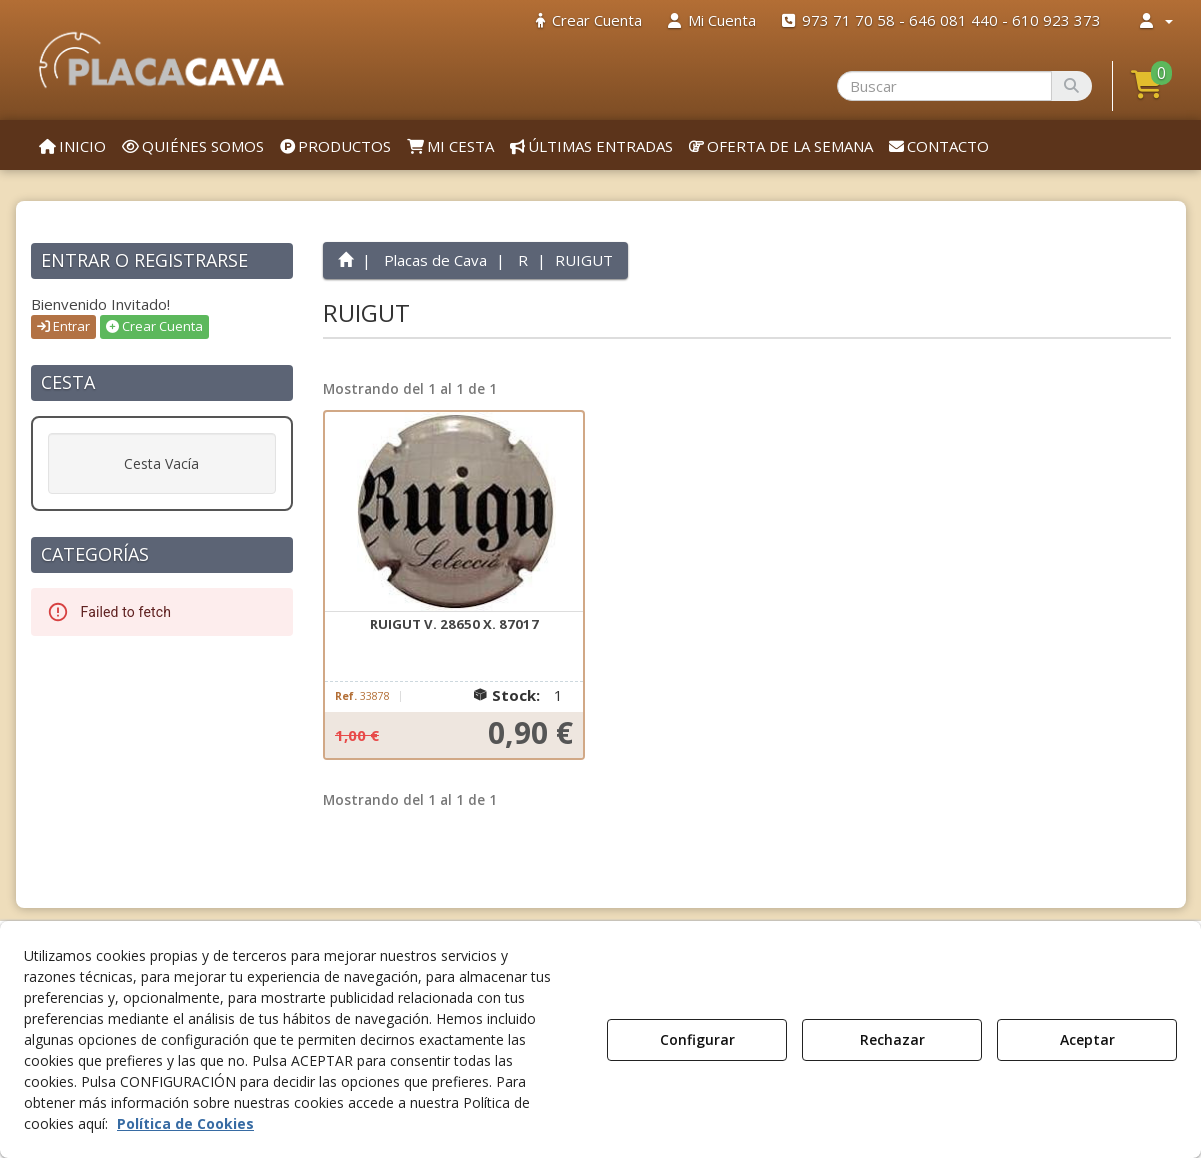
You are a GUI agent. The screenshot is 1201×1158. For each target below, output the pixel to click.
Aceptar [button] (1087, 1039)
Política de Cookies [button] (185, 1123)
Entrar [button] (63, 326)
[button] (162, 60)
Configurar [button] (697, 1039)
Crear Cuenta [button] (154, 326)
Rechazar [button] (892, 1039)
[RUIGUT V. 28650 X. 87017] (454, 512)
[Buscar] (1071, 86)
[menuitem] (589, 20)
